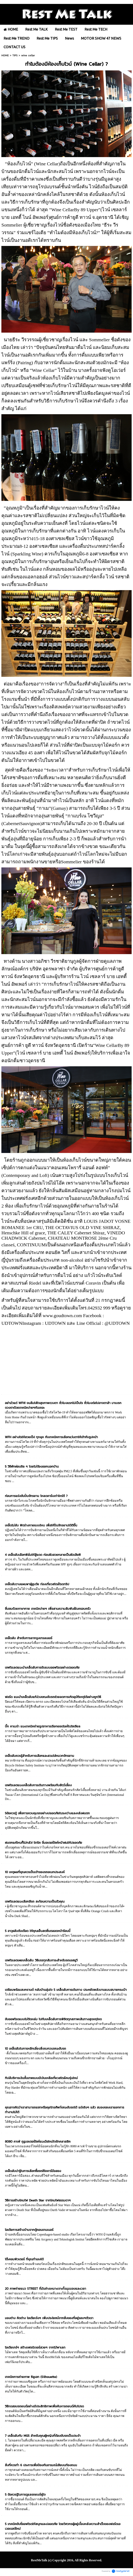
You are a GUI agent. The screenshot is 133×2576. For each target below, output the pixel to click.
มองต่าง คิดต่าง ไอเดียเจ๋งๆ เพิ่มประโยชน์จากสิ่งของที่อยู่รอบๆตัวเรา (49, 2318)
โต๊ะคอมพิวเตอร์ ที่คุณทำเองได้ (24, 2259)
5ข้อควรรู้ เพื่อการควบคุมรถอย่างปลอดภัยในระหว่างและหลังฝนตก (47, 1813)
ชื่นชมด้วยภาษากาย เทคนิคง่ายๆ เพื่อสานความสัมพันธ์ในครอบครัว (48, 1608)
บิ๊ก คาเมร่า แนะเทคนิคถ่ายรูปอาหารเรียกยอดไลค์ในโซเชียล (42, 1726)
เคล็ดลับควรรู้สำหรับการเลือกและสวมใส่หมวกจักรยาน (39, 1755)
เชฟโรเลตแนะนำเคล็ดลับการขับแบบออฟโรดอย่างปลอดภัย (42, 1667)
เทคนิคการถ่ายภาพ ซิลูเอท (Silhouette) (31, 2376)
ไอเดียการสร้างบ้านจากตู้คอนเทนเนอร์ (29, 2229)
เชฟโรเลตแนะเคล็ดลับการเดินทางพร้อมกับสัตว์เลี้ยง (38, 1785)
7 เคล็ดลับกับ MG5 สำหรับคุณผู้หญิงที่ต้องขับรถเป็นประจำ (43, 2435)
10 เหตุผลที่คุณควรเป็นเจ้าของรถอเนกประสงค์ (35, 1872)
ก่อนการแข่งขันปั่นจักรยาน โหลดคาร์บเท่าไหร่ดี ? (36, 1495)
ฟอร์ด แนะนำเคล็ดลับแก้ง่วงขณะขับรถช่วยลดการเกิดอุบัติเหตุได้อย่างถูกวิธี (53, 1696)
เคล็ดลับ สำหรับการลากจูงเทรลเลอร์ (28, 1638)
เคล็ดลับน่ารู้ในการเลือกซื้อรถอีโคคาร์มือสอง (33, 2170)
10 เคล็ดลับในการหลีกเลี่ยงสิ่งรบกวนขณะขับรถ (35, 2048)
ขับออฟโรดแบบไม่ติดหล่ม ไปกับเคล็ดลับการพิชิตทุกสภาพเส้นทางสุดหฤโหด (53, 2019)
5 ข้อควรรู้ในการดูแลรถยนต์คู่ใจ (25, 2494)
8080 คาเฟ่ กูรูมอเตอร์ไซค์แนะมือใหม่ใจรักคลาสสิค (38, 2141)
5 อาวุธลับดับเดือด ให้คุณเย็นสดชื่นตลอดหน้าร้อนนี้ (37, 1930)
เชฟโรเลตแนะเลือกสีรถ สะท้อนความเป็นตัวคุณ (34, 1901)
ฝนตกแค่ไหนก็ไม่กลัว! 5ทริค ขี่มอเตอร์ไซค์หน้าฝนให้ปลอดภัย (43, 1842)
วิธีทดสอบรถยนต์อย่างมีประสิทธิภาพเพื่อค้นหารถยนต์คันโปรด (44, 2406)
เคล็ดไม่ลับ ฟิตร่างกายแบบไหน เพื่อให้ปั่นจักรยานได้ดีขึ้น (41, 1525)
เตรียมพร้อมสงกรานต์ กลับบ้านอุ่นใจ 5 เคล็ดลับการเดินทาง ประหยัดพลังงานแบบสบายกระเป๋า (66, 1989)
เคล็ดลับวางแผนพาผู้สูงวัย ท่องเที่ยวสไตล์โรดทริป (37, 1584)
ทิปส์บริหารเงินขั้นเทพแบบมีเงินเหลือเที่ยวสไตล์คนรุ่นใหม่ (41, 2078)
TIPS (15, 55)
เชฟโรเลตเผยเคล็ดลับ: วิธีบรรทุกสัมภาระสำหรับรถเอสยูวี (41, 1960)
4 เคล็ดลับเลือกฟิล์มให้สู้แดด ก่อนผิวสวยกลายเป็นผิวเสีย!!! (43, 1554)
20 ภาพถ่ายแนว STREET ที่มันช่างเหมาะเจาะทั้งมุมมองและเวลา (45, 2288)
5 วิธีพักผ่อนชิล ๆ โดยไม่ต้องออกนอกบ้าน (32, 1466)
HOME (5, 55)
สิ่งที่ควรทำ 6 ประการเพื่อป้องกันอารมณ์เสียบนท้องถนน (41, 2465)
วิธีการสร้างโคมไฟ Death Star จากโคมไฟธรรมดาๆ (38, 2200)
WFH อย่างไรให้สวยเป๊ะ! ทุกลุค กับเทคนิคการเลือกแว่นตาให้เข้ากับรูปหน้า (51, 1437)
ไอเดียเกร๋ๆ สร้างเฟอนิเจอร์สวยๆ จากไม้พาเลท (35, 2347)
